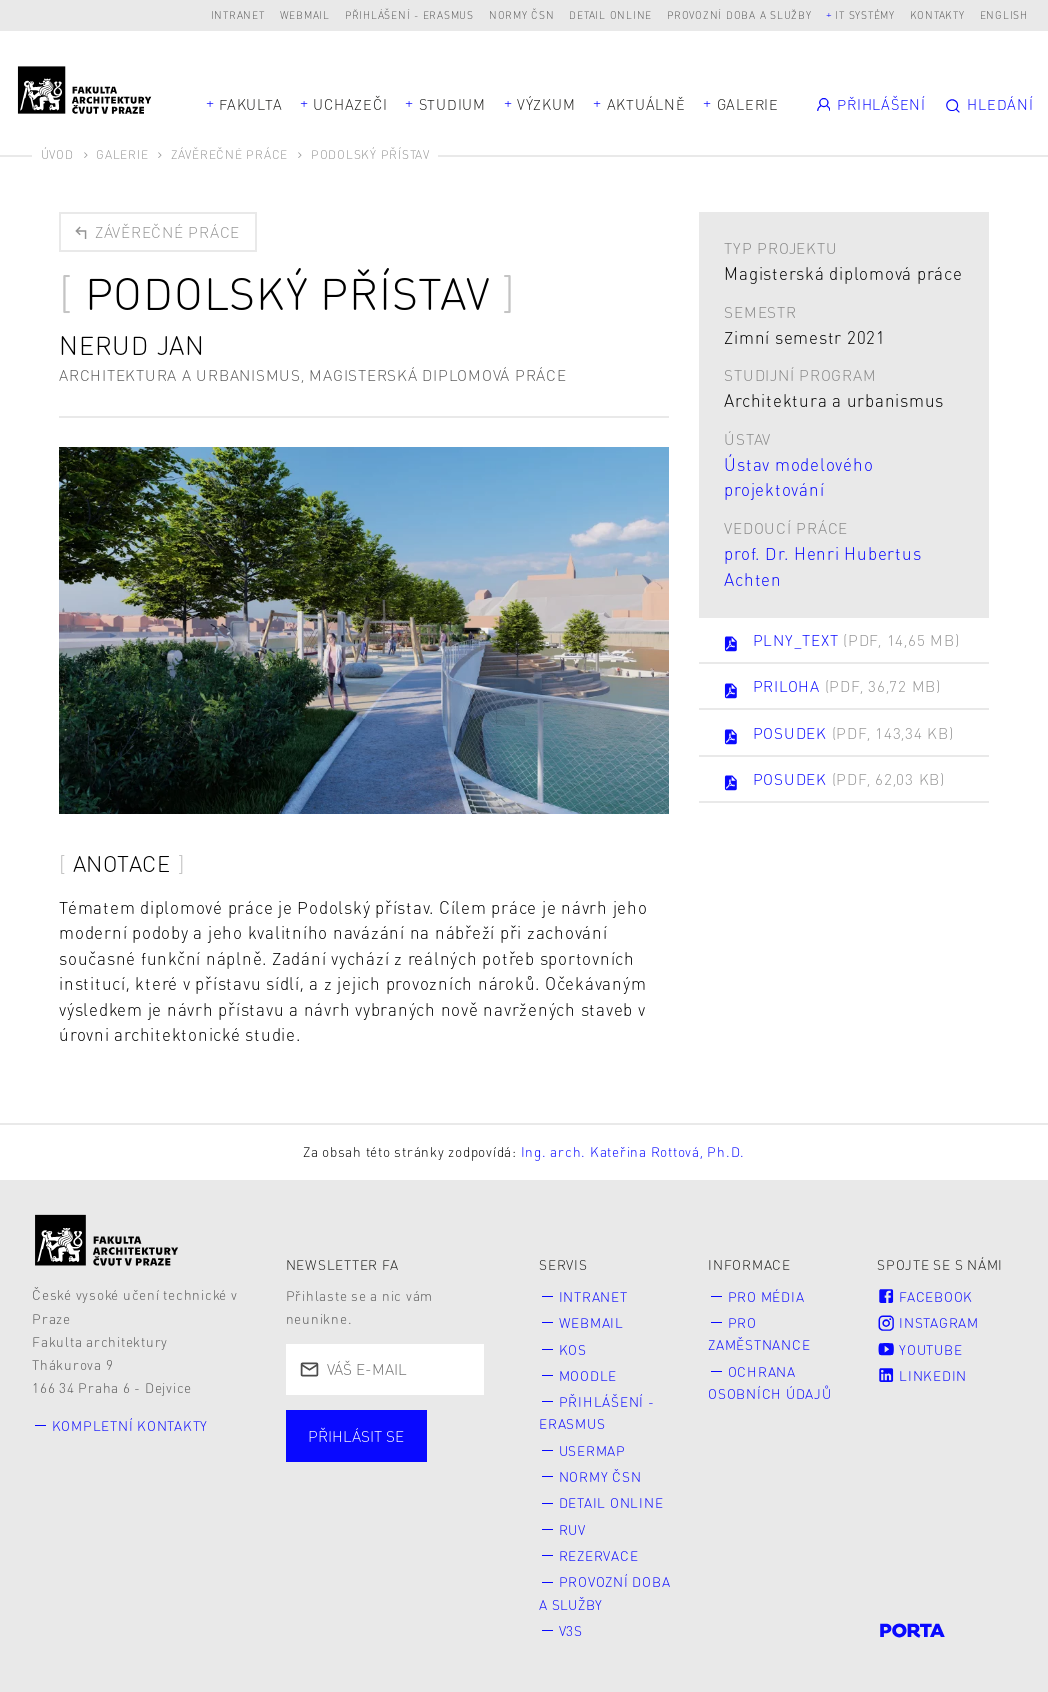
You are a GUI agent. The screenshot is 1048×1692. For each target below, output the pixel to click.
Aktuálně (646, 104)
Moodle (588, 1375)
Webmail (305, 14)
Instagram (928, 1322)
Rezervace (599, 1555)
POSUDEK (838, 734)
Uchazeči (350, 104)
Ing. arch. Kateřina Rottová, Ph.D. (633, 1151)
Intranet (238, 14)
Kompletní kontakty (130, 1425)
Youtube (919, 1349)
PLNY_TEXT (840, 641)
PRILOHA (831, 687)
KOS (573, 1349)
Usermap (592, 1450)
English (1004, 14)
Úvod (57, 154)
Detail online (610, 14)
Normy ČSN (522, 14)
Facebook (925, 1296)
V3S (571, 1630)
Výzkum (546, 104)
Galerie (748, 104)
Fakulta (250, 104)
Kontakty (937, 14)
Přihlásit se (356, 1436)
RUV (572, 1529)
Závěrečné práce (229, 154)
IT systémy (865, 14)
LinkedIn (922, 1375)
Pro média (766, 1296)
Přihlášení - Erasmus (409, 14)
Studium (452, 104)
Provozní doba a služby (739, 14)
